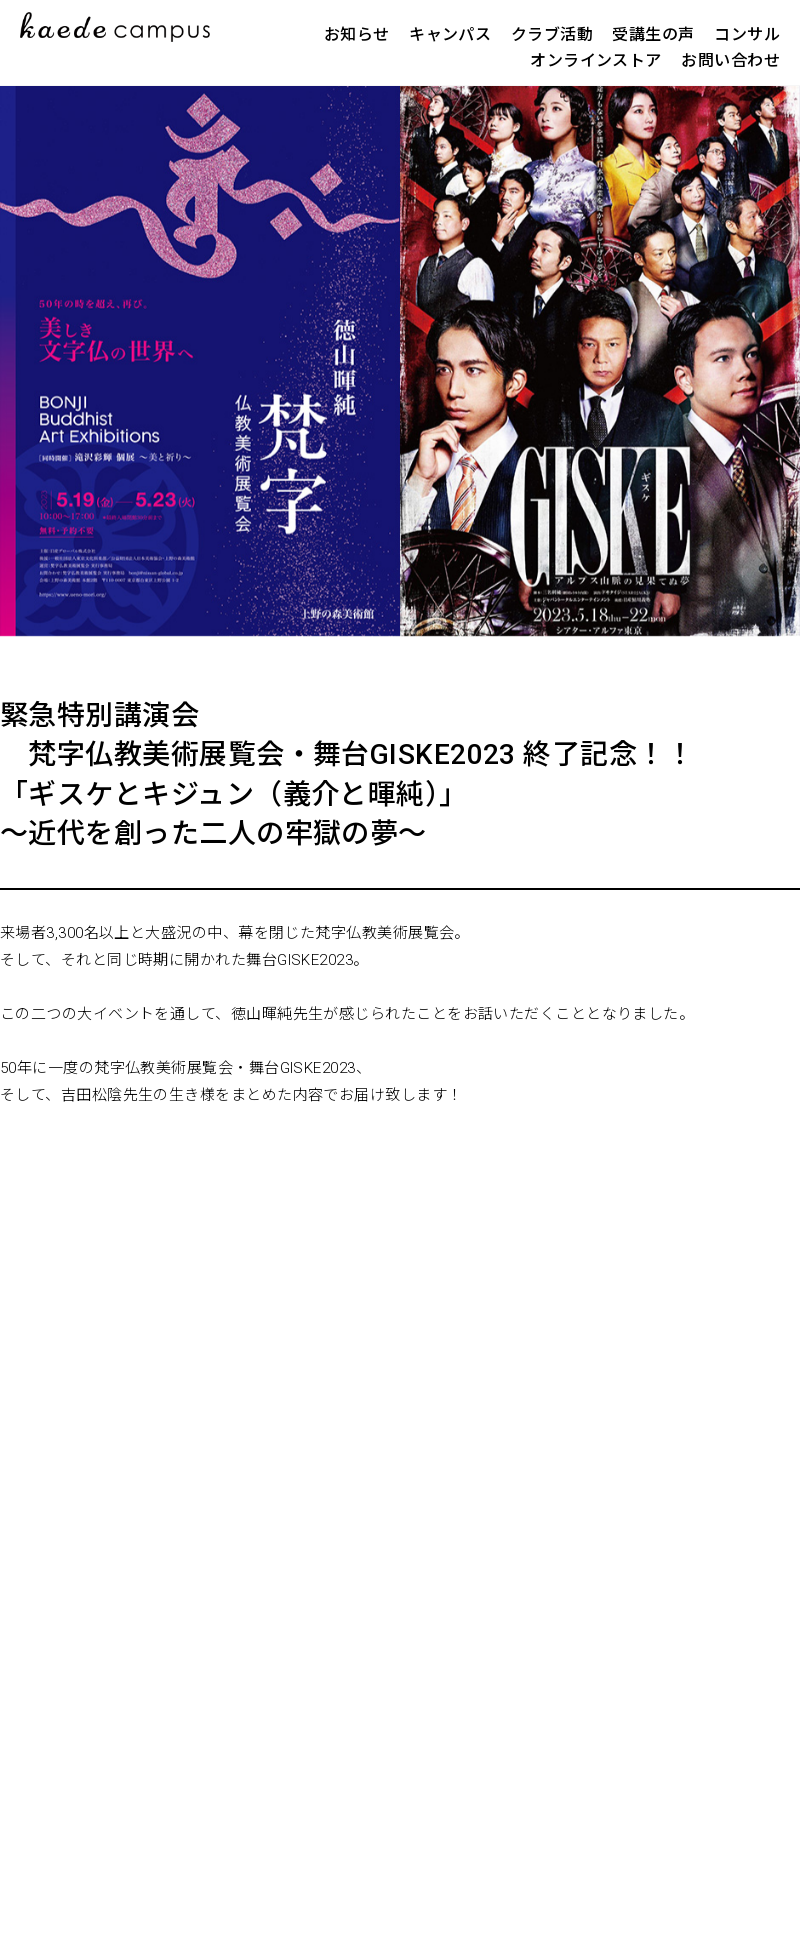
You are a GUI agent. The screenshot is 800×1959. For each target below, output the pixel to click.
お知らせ (357, 34)
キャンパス (450, 34)
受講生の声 (653, 34)
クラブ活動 (552, 34)
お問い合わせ (730, 60)
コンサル (747, 34)
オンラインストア (596, 60)
